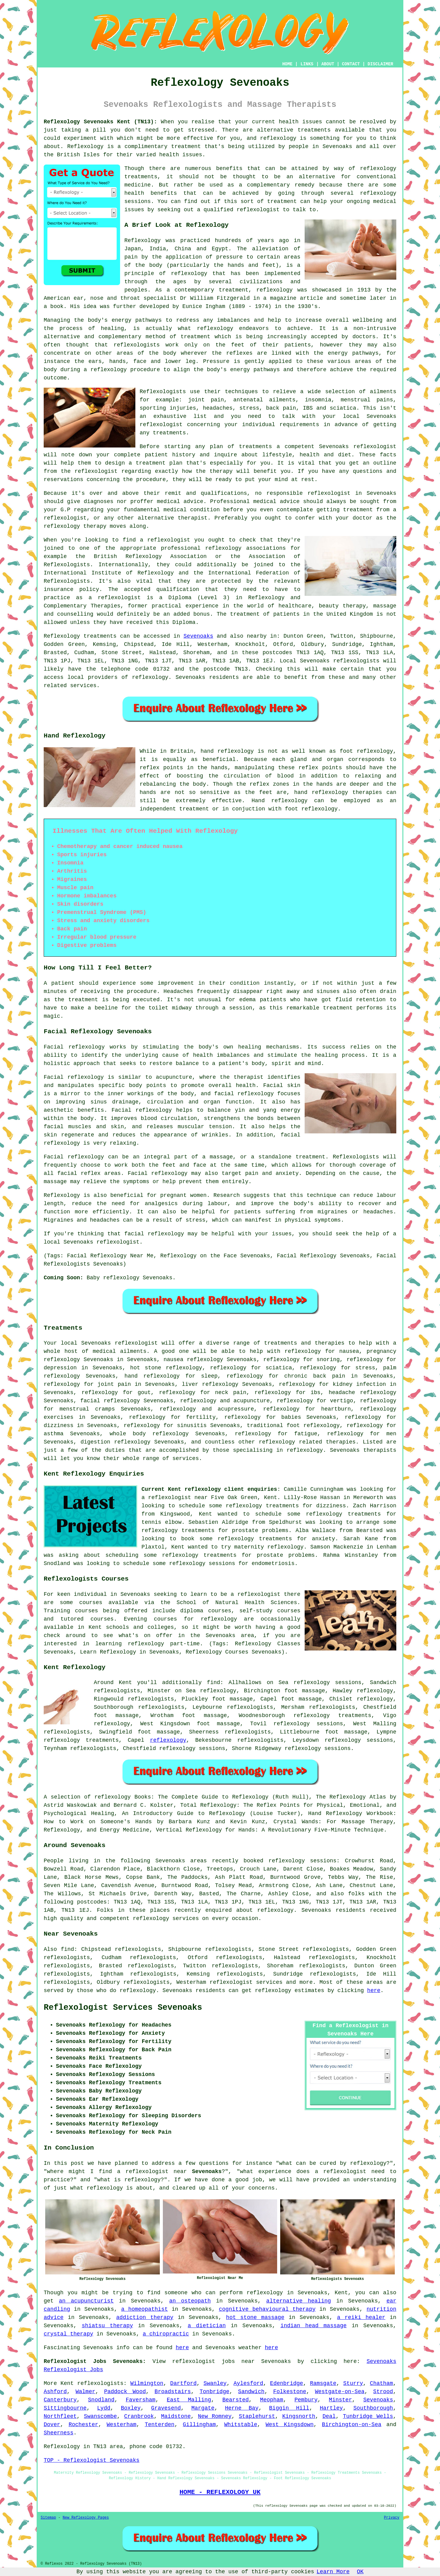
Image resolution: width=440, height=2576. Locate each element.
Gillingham (199, 2425)
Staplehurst (257, 2416)
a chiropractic (166, 2334)
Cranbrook (139, 2416)
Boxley (131, 2408)
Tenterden (159, 2425)
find (67, 1949)
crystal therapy (68, 2334)
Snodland (101, 2400)
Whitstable (240, 2425)
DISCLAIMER (380, 64)
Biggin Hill (289, 2408)
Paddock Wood (125, 2392)
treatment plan (159, 463)
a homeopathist (144, 2309)
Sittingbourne (65, 2408)
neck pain (230, 1392)
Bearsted (235, 2400)
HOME (287, 64)
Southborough (373, 2408)
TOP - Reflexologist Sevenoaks (91, 2460)
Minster (340, 2400)
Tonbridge (214, 2392)
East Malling (189, 2400)
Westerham (121, 2425)
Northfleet (60, 2416)
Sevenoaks (198, 636)
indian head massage (313, 2326)
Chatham (381, 2383)
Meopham (271, 2400)
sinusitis (192, 1425)
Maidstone (176, 2416)
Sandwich (251, 2392)
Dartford (183, 2383)
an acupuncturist (86, 2301)
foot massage (159, 1732)
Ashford (55, 2392)
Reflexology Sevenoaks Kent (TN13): (100, 122)
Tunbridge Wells (368, 2416)
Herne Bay (241, 2408)
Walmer (85, 2392)
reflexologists (137, 345)
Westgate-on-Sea (340, 2392)
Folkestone (289, 2392)
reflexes (239, 353)
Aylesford (248, 2383)
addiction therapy (144, 2317)
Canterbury (60, 2400)
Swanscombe (100, 2416)
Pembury (306, 2400)
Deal (329, 2416)
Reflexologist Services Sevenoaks (123, 2007)
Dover (52, 2425)
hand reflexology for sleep (171, 1376)
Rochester (83, 2425)
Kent (67, 2383)
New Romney (215, 2416)
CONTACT (351, 64)
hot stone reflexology (166, 1368)
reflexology (278, 138)
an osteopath (190, 2301)
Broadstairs (173, 2392)
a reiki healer (361, 2317)
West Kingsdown (290, 2425)
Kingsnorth (298, 2416)
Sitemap (48, 2518)
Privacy (391, 2518)
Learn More (333, 2572)
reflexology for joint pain (87, 1384)
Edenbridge (286, 2383)
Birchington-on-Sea (351, 2425)
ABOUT (327, 64)
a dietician (207, 2326)
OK (360, 2572)
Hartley (331, 2408)
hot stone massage (255, 2317)
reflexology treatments (332, 1715)
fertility (201, 1417)
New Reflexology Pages (86, 2518)
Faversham (140, 2400)
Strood (383, 2392)
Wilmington (146, 2383)
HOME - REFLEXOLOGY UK (219, 2492)
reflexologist (258, 210)
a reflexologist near (174, 1498)
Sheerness (58, 2433)
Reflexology (85, 146)
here (373, 1990)
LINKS (306, 64)
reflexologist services (246, 1982)
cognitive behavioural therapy (267, 2309)
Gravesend (166, 2408)
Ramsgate (323, 2383)
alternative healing (298, 2301)
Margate (203, 2408)
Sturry (353, 2383)
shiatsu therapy (107, 2326)
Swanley (215, 2383)
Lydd (103, 2408)
